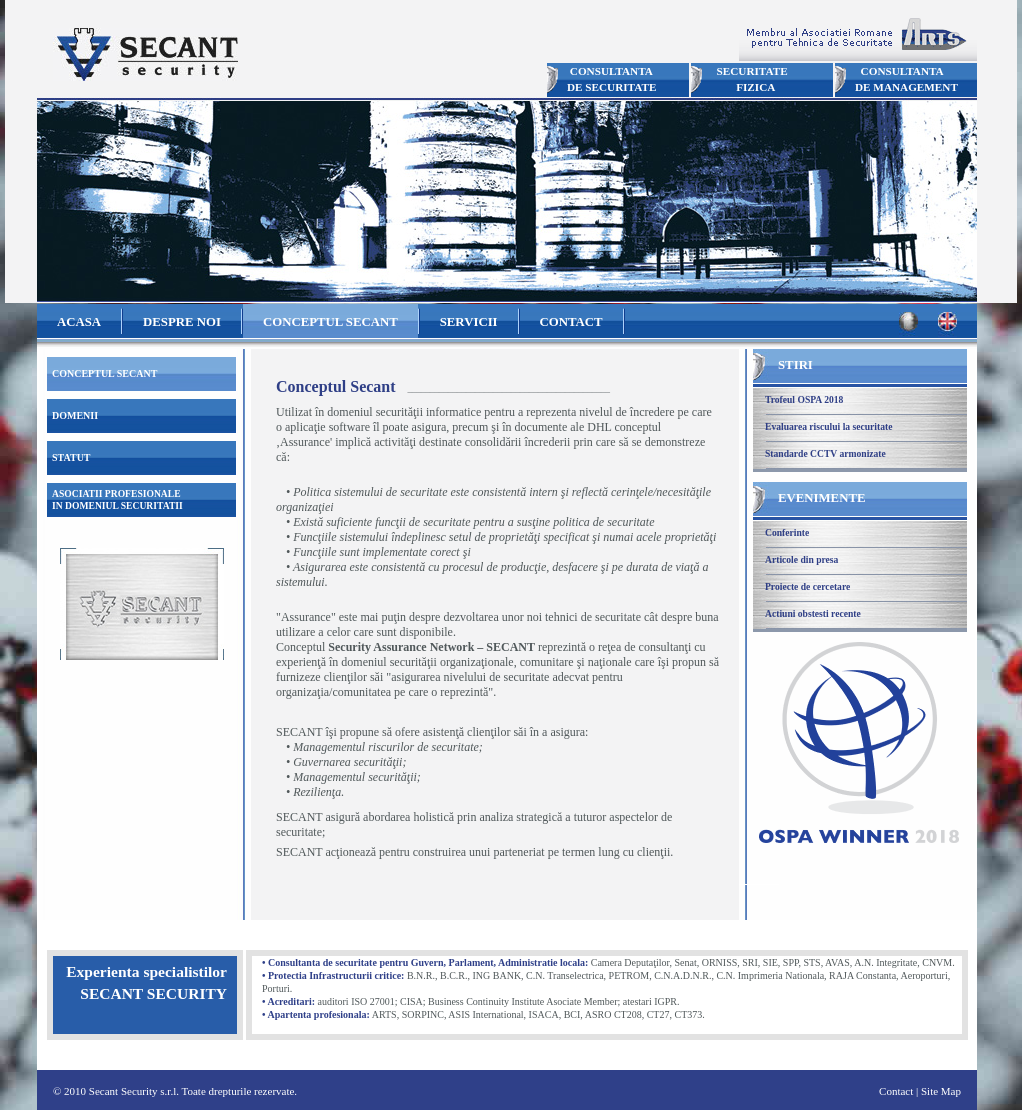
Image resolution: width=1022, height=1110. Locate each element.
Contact (896, 1091)
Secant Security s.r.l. (134, 1091)
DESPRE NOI (182, 322)
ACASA (79, 322)
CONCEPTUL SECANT (330, 322)
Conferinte (787, 532)
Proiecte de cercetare (807, 586)
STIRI (795, 365)
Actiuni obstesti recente (813, 613)
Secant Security (145, 54)
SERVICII (469, 322)
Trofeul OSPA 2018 (804, 399)
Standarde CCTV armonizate (825, 453)
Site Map (941, 1091)
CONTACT (571, 322)
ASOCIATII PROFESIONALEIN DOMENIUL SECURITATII (117, 499)
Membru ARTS (858, 37)
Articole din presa (801, 559)
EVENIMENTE (821, 498)
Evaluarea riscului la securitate (828, 426)
